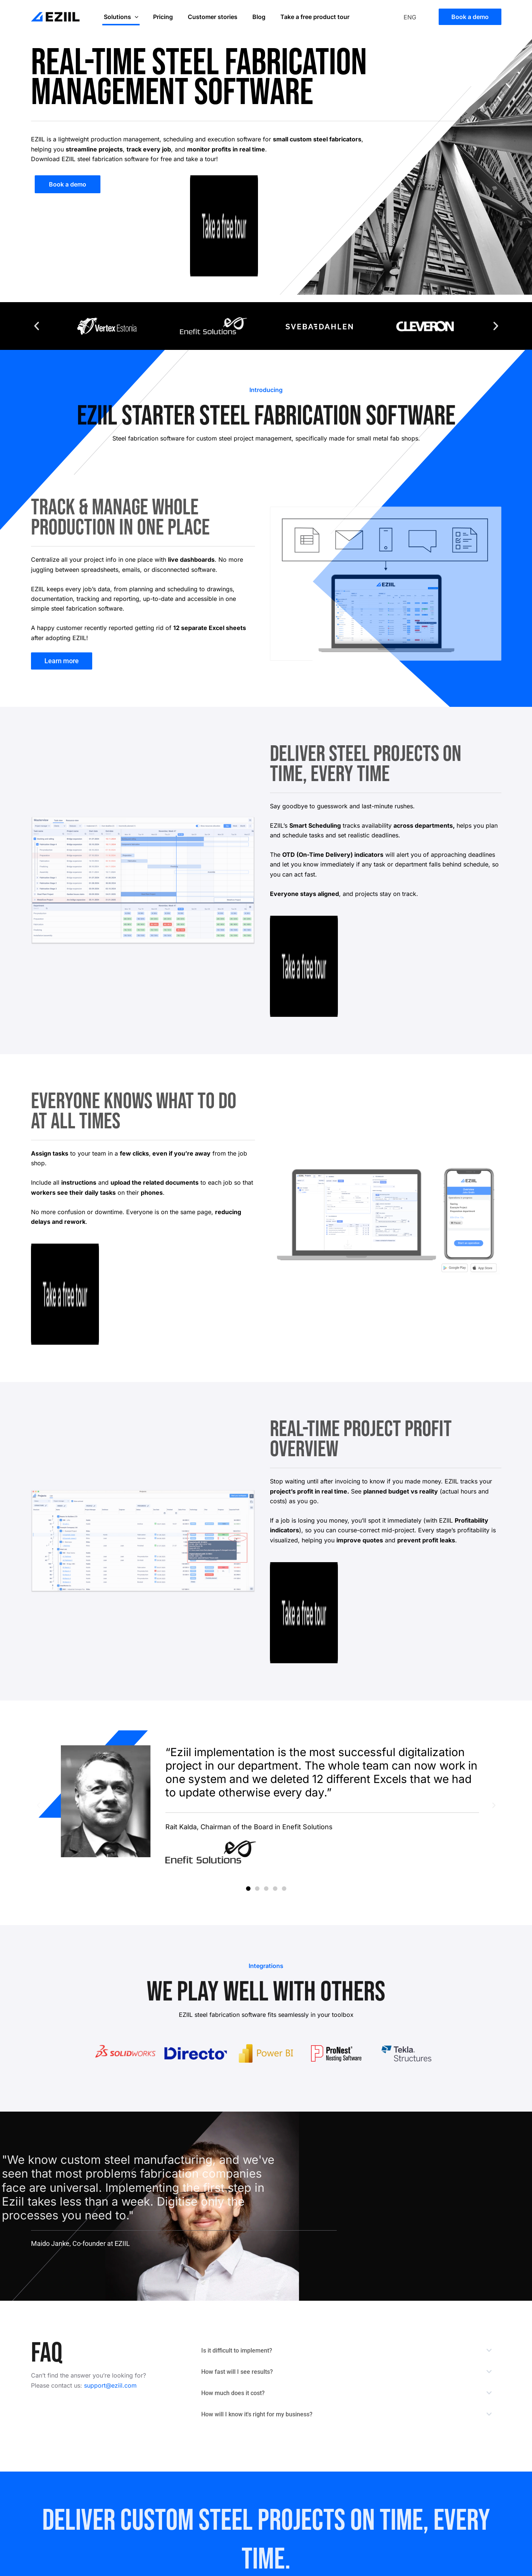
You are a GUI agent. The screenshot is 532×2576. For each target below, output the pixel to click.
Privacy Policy (462, 2469)
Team (379, 2457)
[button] (36, 326)
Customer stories (205, 17)
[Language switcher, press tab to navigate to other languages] (415, 16)
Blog (248, 17)
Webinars (455, 2493)
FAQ (377, 2481)
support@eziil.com (110, 2138)
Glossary (454, 2481)
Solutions (119, 17)
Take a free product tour (301, 17)
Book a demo (320, 2457)
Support (453, 2457)
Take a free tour (323, 2469)
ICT (376, 2493)
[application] (133, 17)
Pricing (158, 17)
